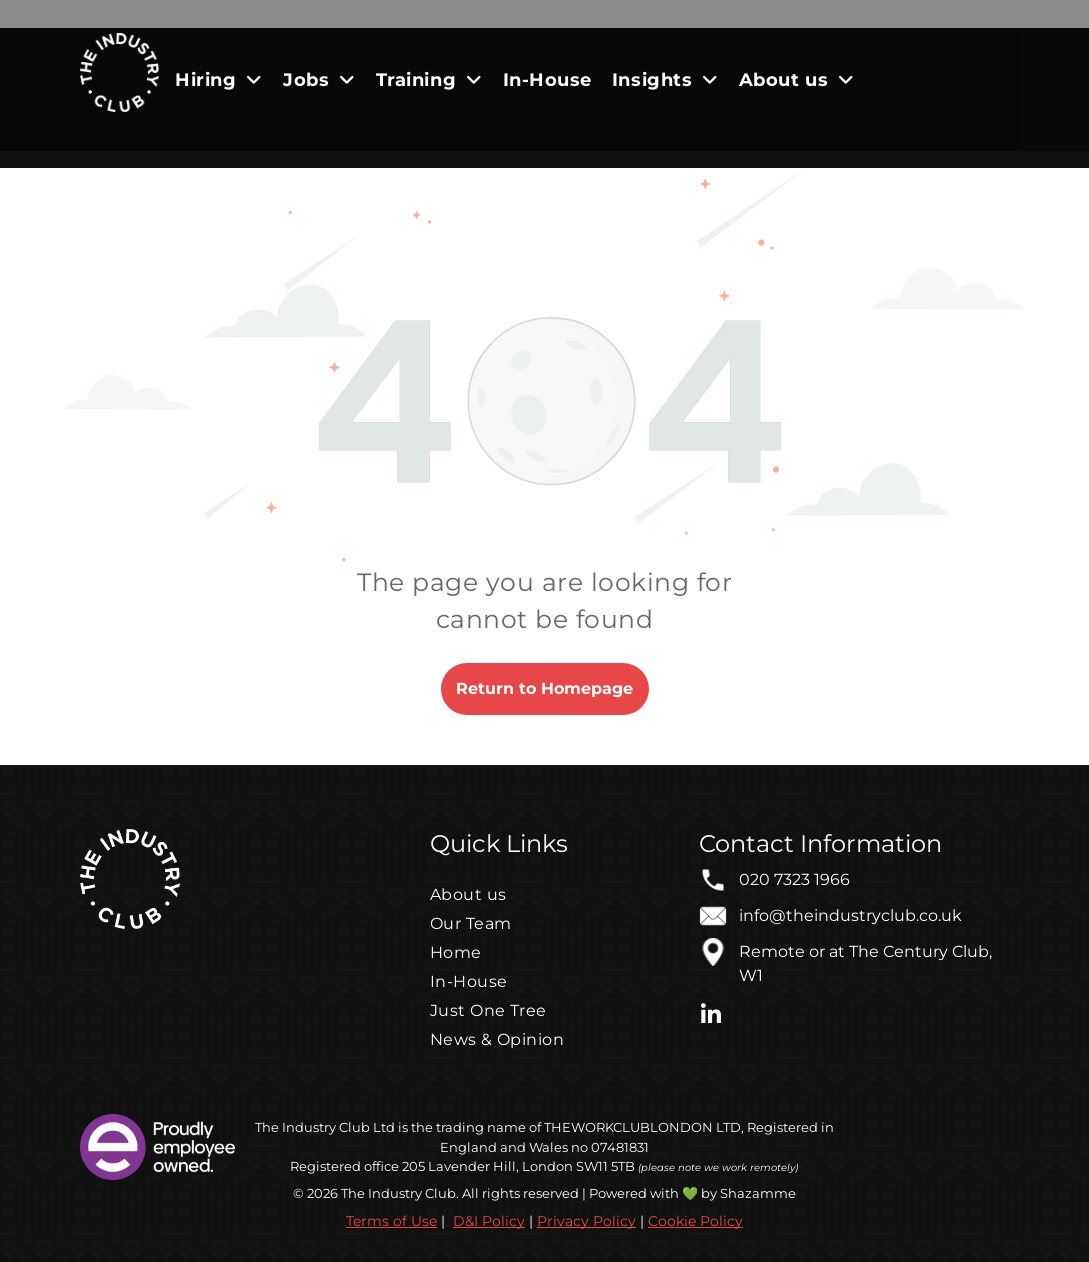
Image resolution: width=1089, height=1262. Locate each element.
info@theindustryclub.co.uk (850, 915)
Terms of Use (391, 1221)
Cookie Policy (695, 1221)
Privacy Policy (586, 1221)
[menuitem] (219, 79)
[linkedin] (711, 1017)
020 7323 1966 (794, 879)
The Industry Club (312, 1127)
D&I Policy (489, 1221)
